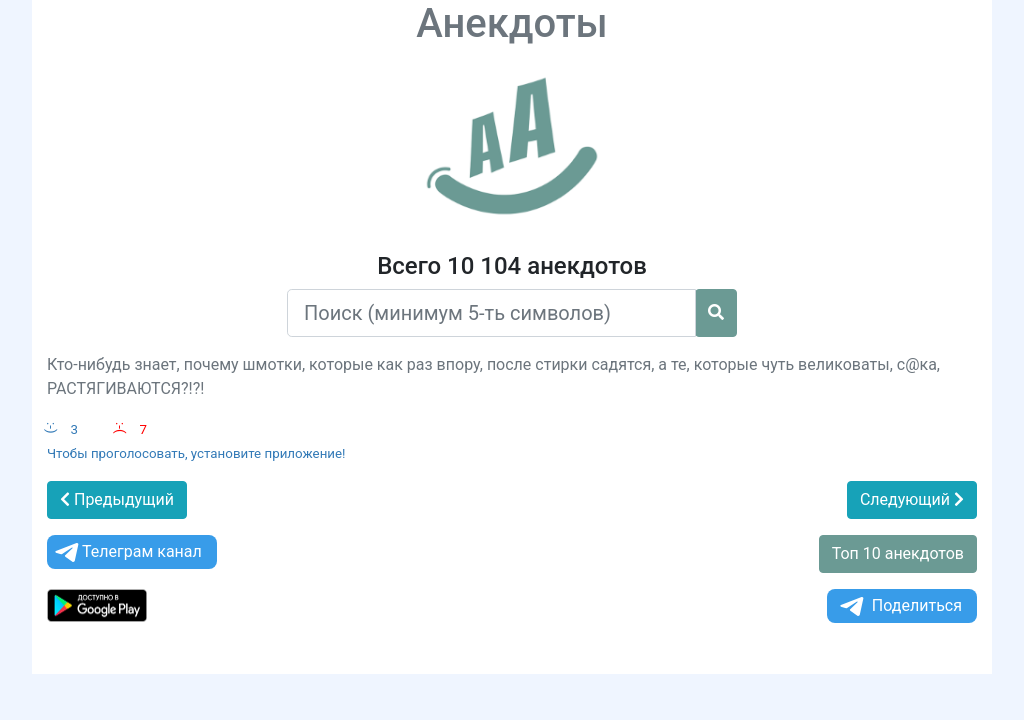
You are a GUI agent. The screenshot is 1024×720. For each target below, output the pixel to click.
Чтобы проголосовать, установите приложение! (196, 453)
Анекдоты (512, 23)
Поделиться (899, 606)
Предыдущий (117, 499)
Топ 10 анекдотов (898, 553)
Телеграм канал (127, 552)
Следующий (912, 499)
